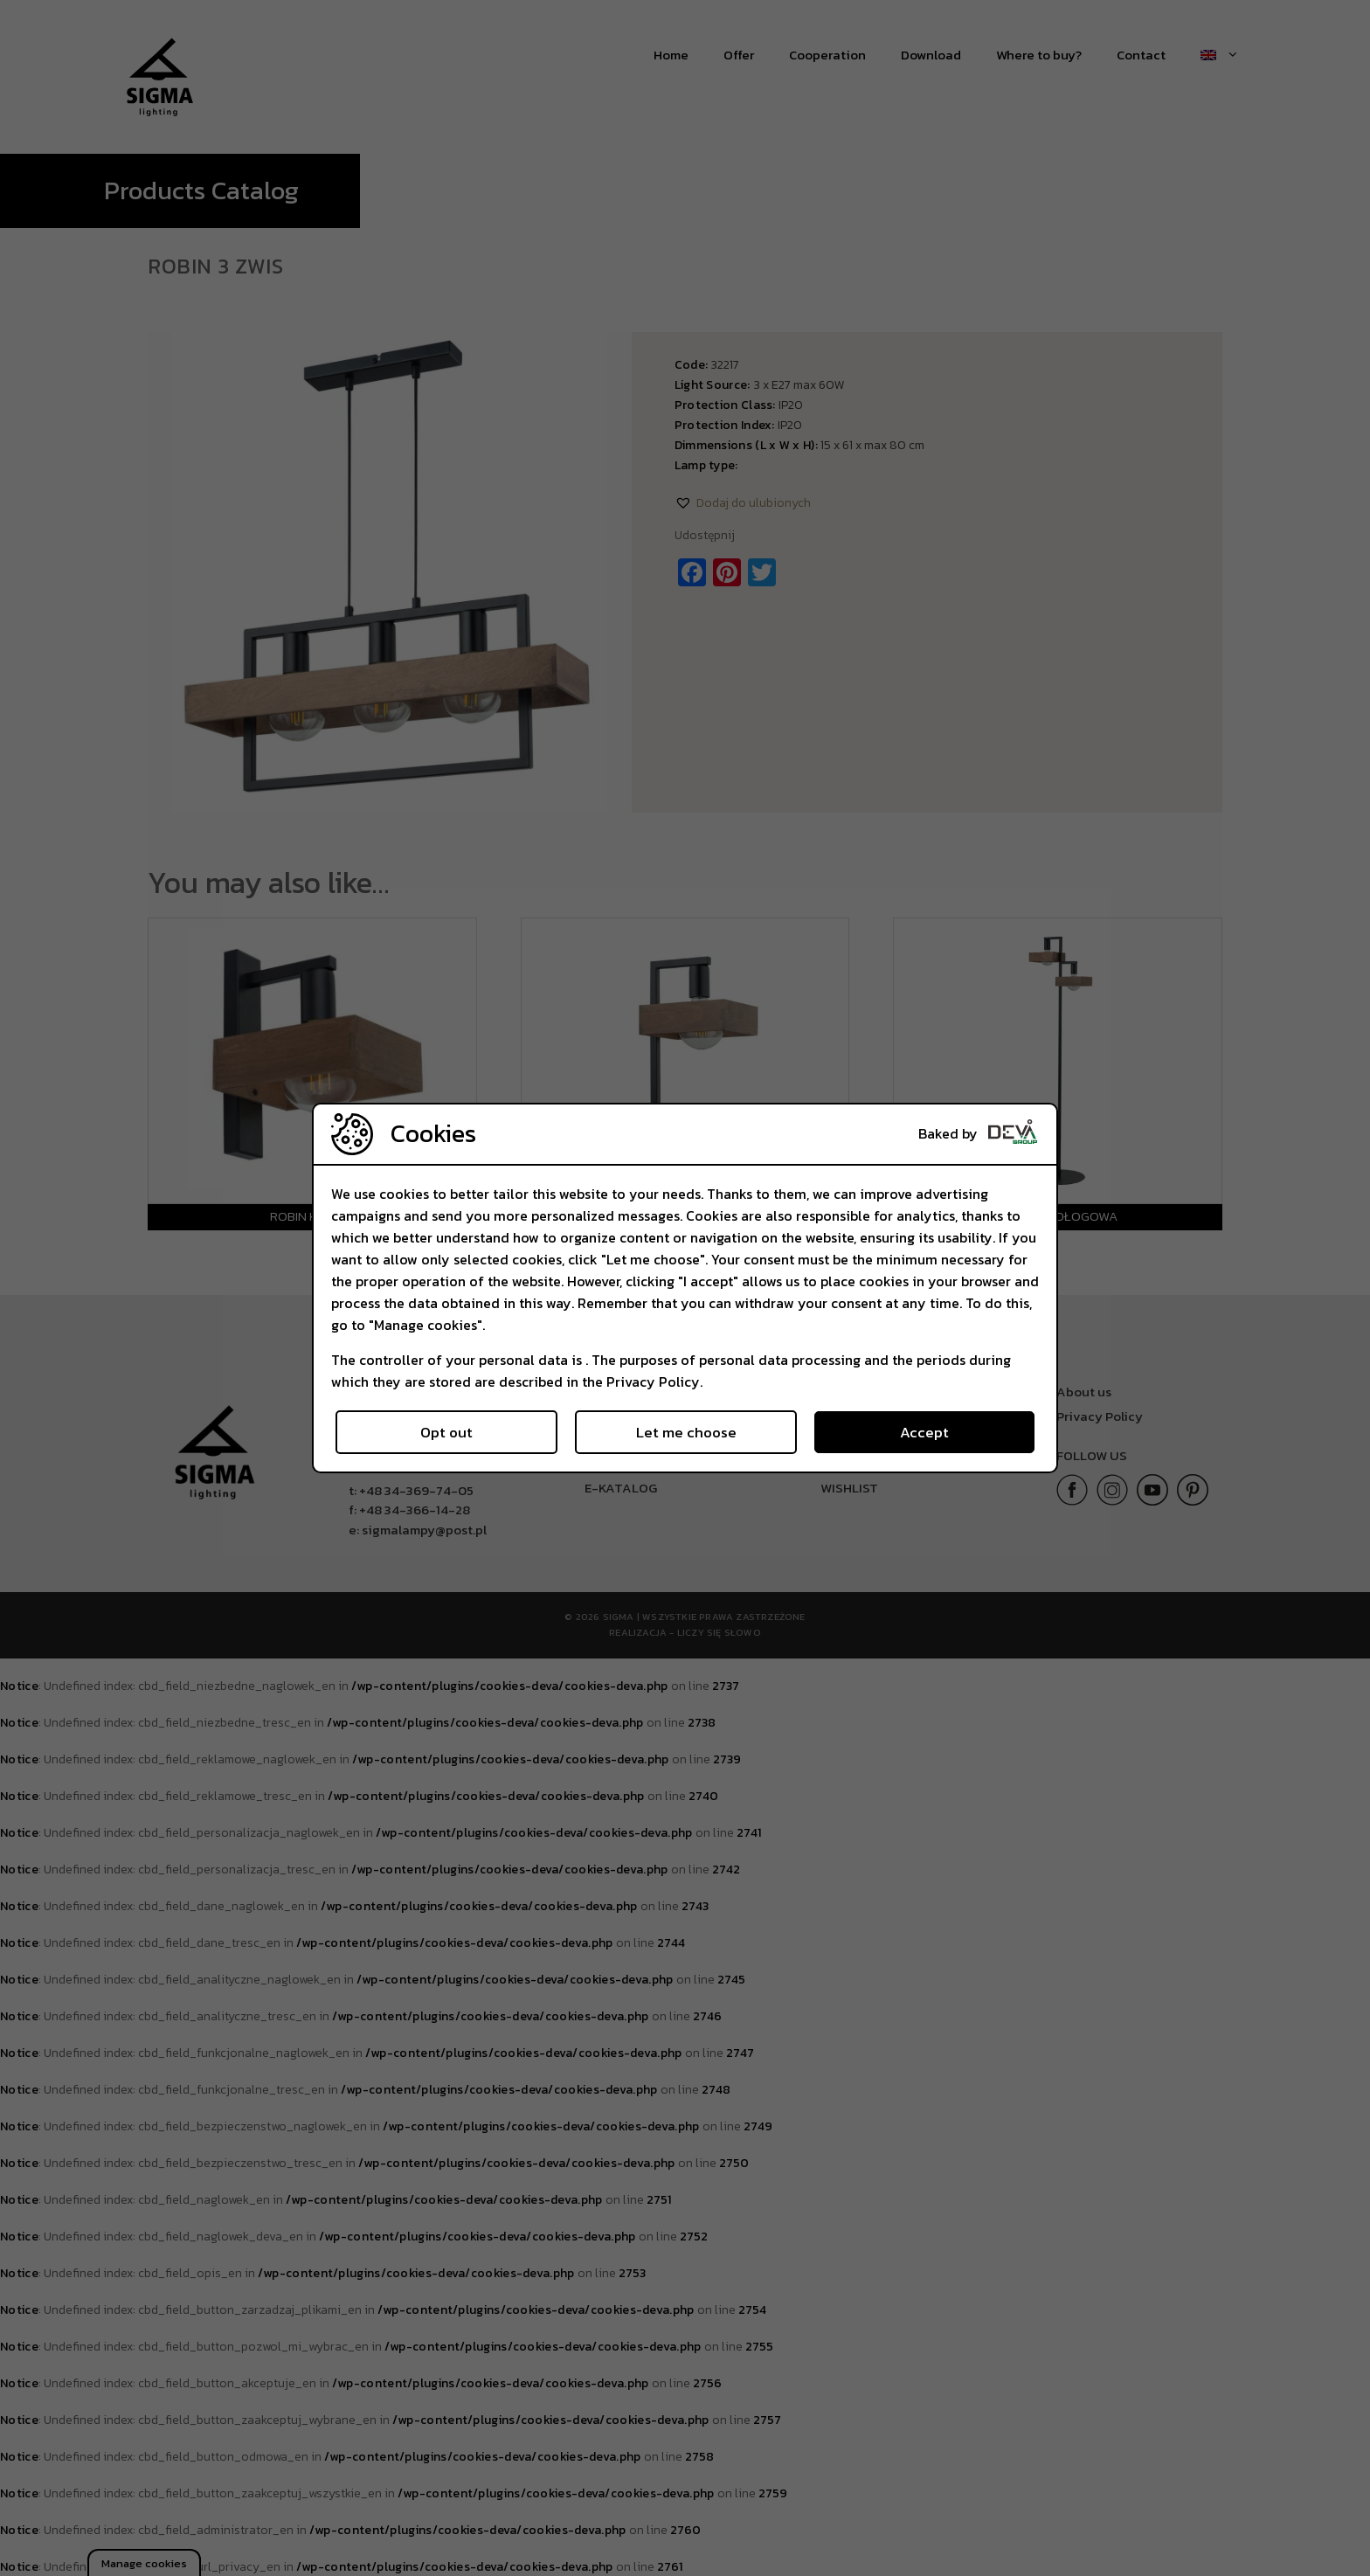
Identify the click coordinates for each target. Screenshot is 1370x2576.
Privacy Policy (653, 1381)
